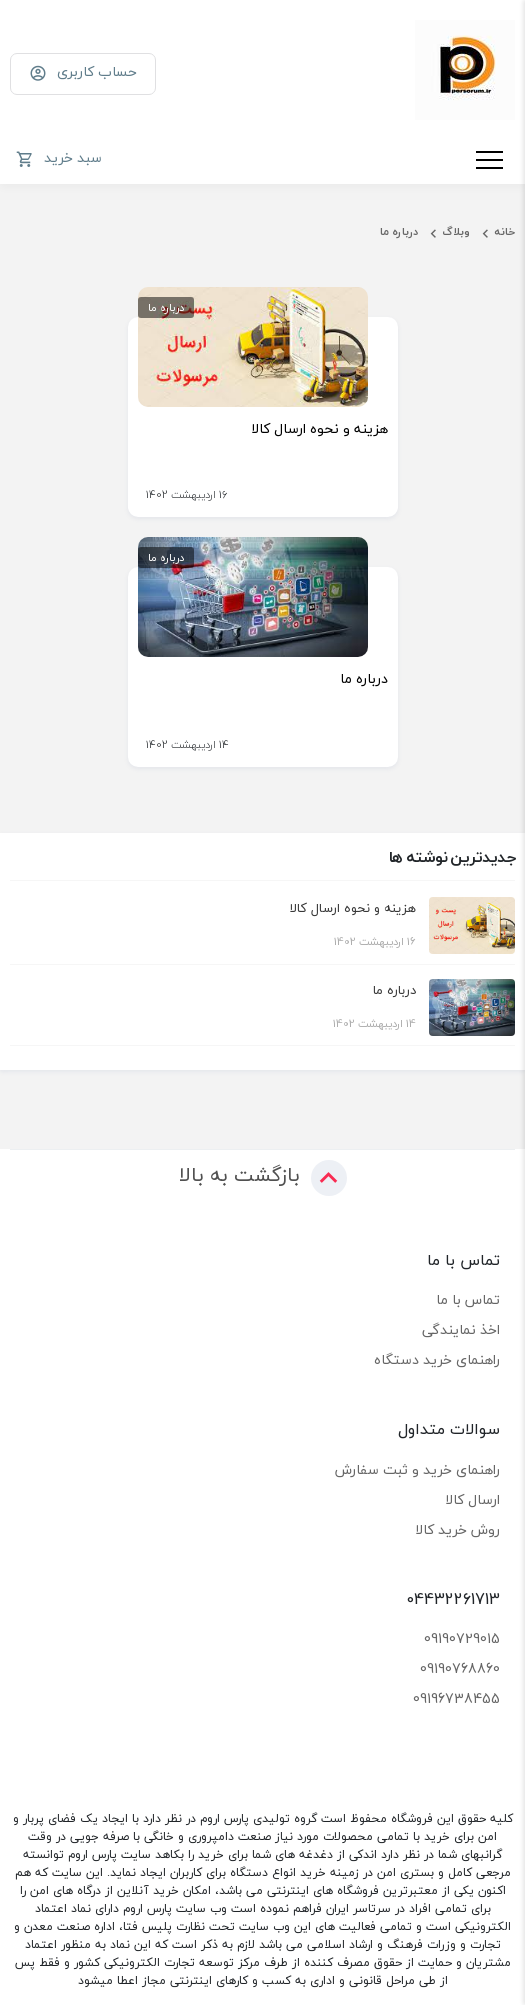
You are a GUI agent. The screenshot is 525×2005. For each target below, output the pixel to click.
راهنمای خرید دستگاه (437, 1359)
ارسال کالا (472, 1499)
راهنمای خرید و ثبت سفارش (417, 1469)
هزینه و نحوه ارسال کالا (319, 428)
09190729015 (462, 1638)
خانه (504, 231)
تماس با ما (468, 1299)
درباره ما (399, 231)
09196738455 (456, 1698)
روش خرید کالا (457, 1529)
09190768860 (460, 1668)
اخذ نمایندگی (461, 1329)
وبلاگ (456, 231)
